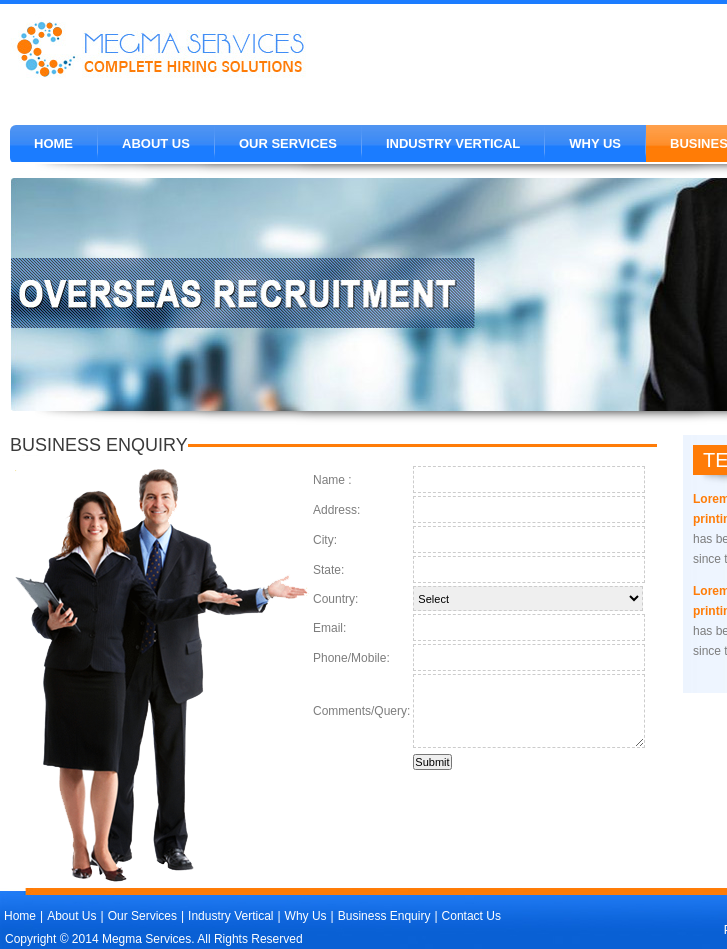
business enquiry (99, 445)
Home (53, 143)
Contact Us (471, 916)
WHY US (595, 143)
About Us (156, 143)
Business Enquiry (384, 916)
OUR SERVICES (288, 143)
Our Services (142, 916)
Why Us (306, 916)
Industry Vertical (453, 143)
